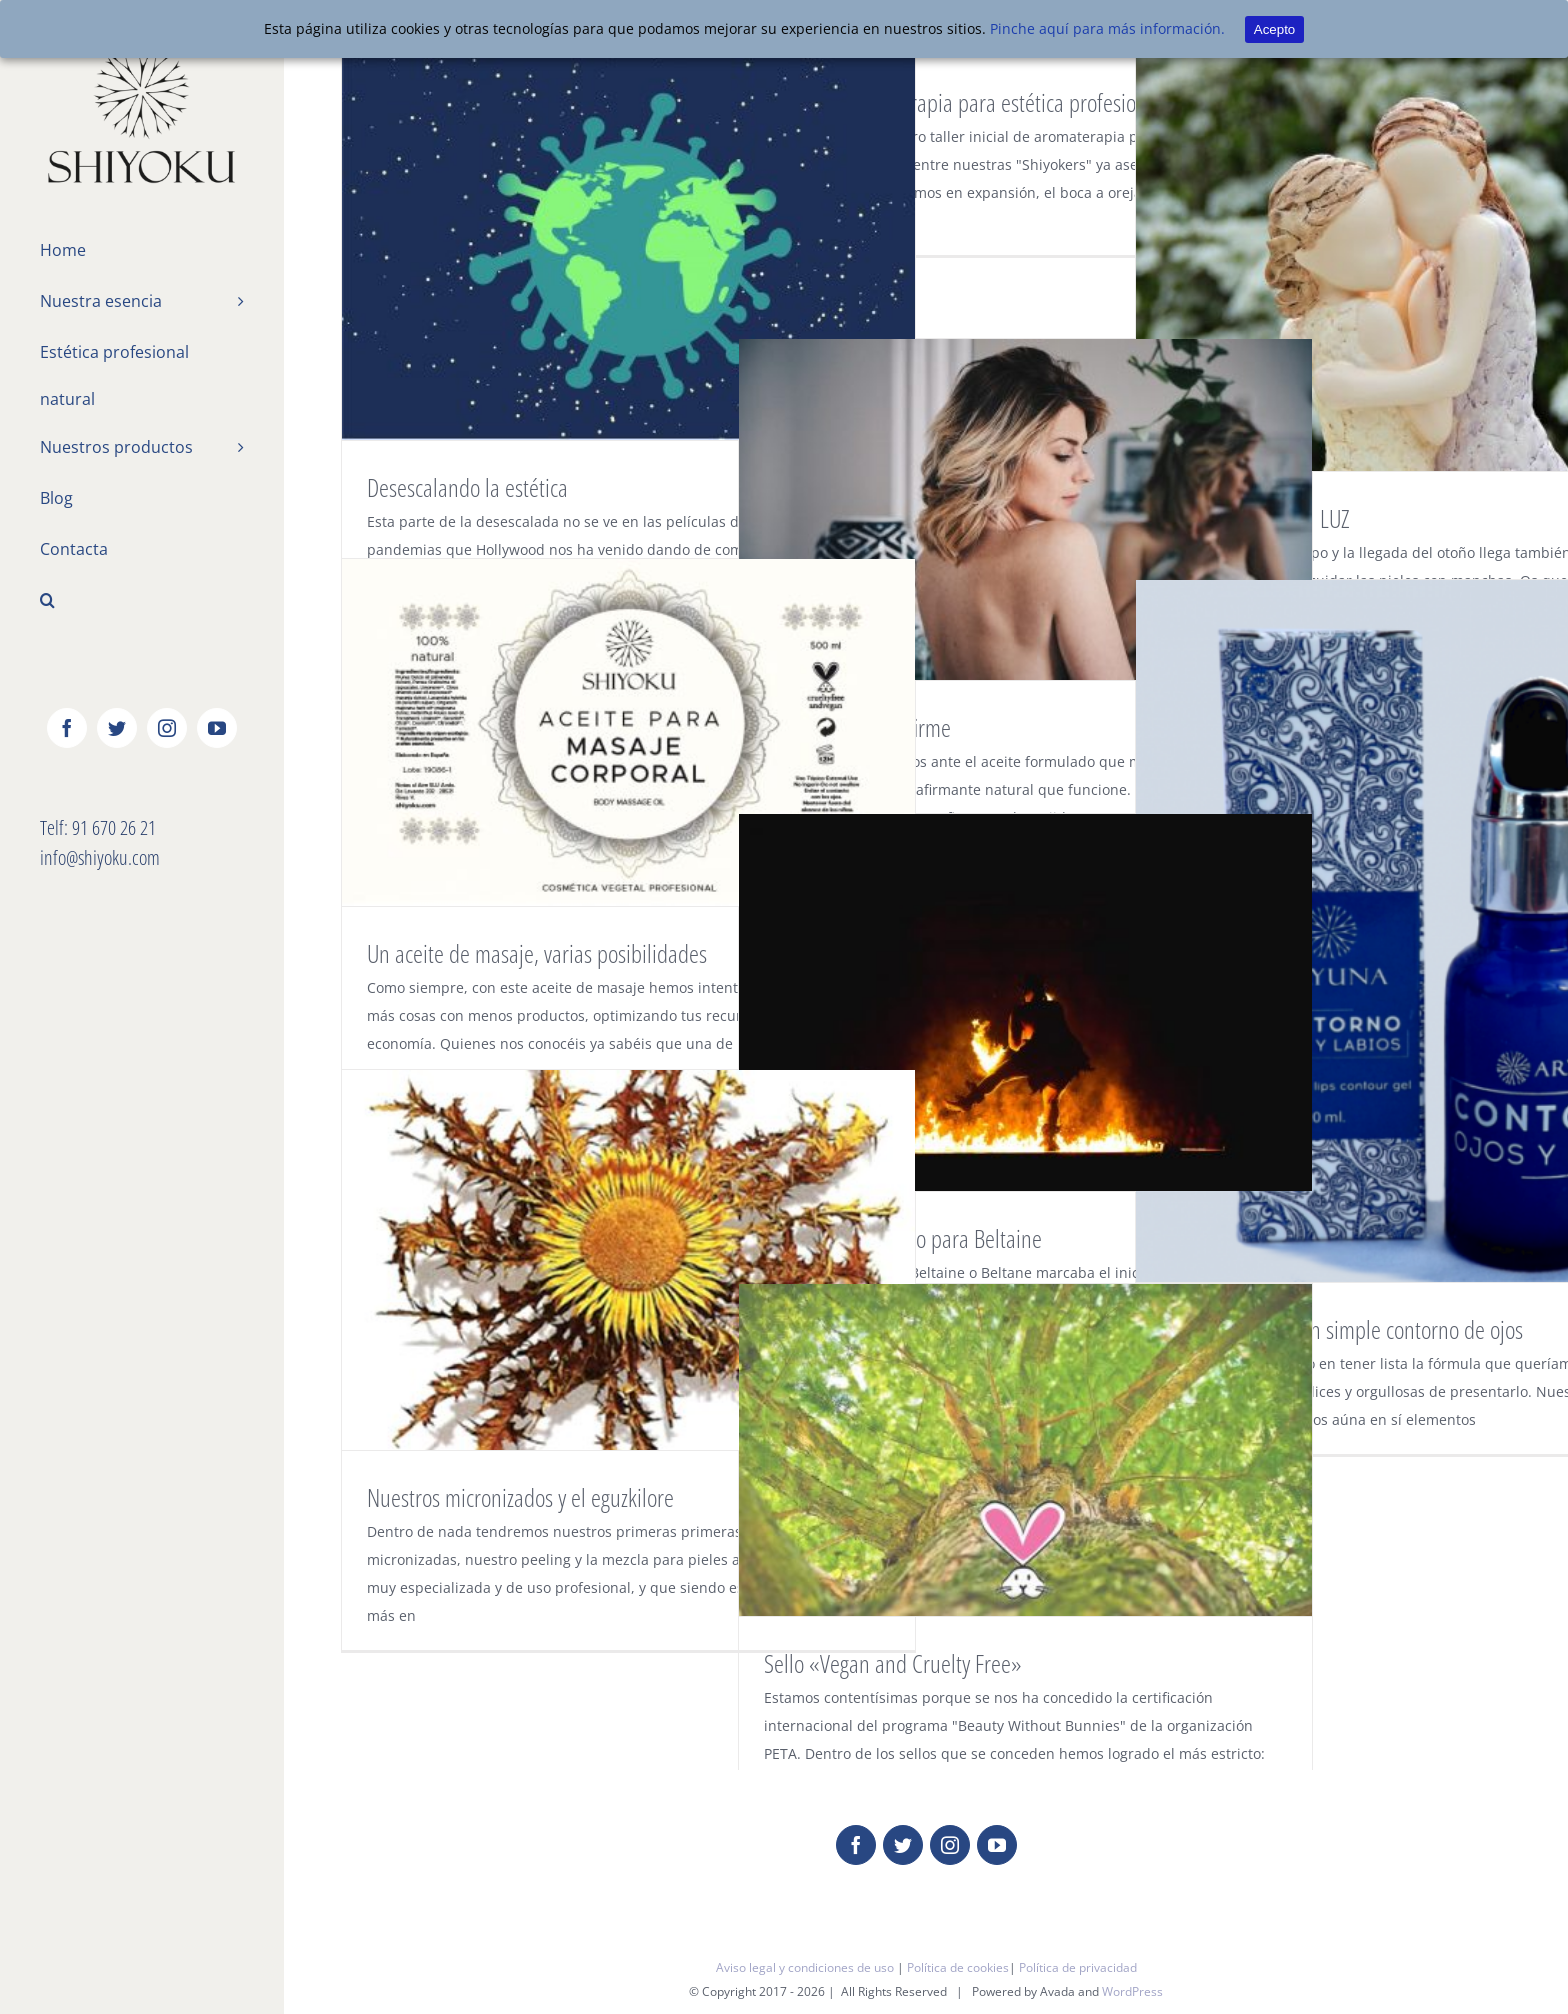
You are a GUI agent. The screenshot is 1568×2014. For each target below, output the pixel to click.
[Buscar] (142, 602)
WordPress (1132, 1991)
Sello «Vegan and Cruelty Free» (893, 1663)
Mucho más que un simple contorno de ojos (1342, 1329)
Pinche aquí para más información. (1107, 28)
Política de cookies (958, 1967)
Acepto (1275, 29)
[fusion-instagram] (950, 1845)
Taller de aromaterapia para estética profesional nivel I (990, 102)
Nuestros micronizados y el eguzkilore (520, 1497)
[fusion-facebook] (856, 1845)
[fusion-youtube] (997, 1845)
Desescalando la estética (467, 487)
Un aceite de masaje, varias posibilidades (537, 953)
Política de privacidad (1078, 1967)
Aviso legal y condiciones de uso (805, 1967)
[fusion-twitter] (903, 1845)
